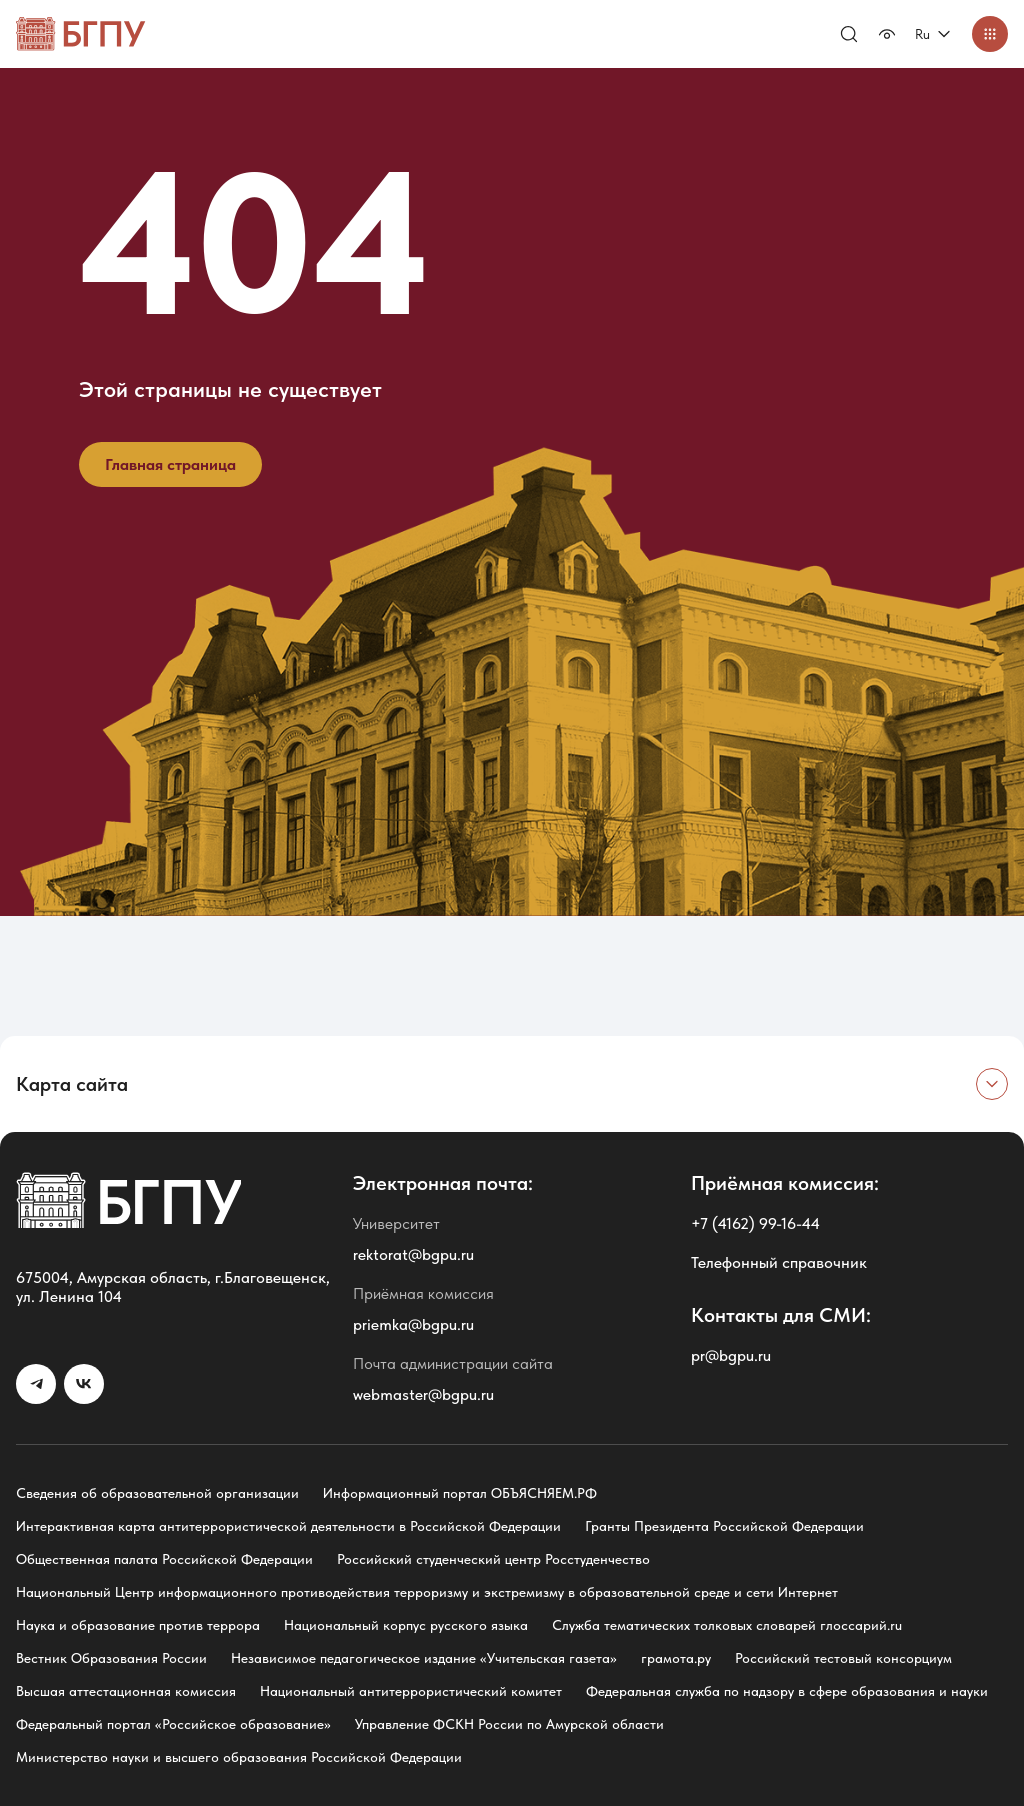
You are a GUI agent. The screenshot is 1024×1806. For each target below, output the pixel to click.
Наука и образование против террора (138, 1625)
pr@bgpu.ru (731, 1355)
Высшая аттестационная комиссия (126, 1691)
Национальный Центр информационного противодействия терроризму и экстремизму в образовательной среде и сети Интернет (427, 1592)
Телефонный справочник (779, 1262)
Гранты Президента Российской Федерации (724, 1526)
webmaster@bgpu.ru (423, 1394)
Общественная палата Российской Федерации (164, 1559)
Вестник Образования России (111, 1658)
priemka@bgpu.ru (413, 1324)
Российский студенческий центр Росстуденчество (493, 1559)
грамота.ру (676, 1658)
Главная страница (170, 464)
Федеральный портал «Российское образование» (173, 1724)
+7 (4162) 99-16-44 (755, 1223)
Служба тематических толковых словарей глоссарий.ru (727, 1625)
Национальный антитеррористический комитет (411, 1691)
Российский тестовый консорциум (843, 1658)
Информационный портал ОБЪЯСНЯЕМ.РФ (460, 1493)
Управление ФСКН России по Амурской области (509, 1724)
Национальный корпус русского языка (406, 1625)
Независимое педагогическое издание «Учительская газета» (424, 1658)
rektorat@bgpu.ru (413, 1254)
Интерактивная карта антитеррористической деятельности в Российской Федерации (288, 1526)
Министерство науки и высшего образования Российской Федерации (239, 1757)
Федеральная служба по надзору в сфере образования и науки (787, 1691)
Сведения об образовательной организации (157, 1493)
